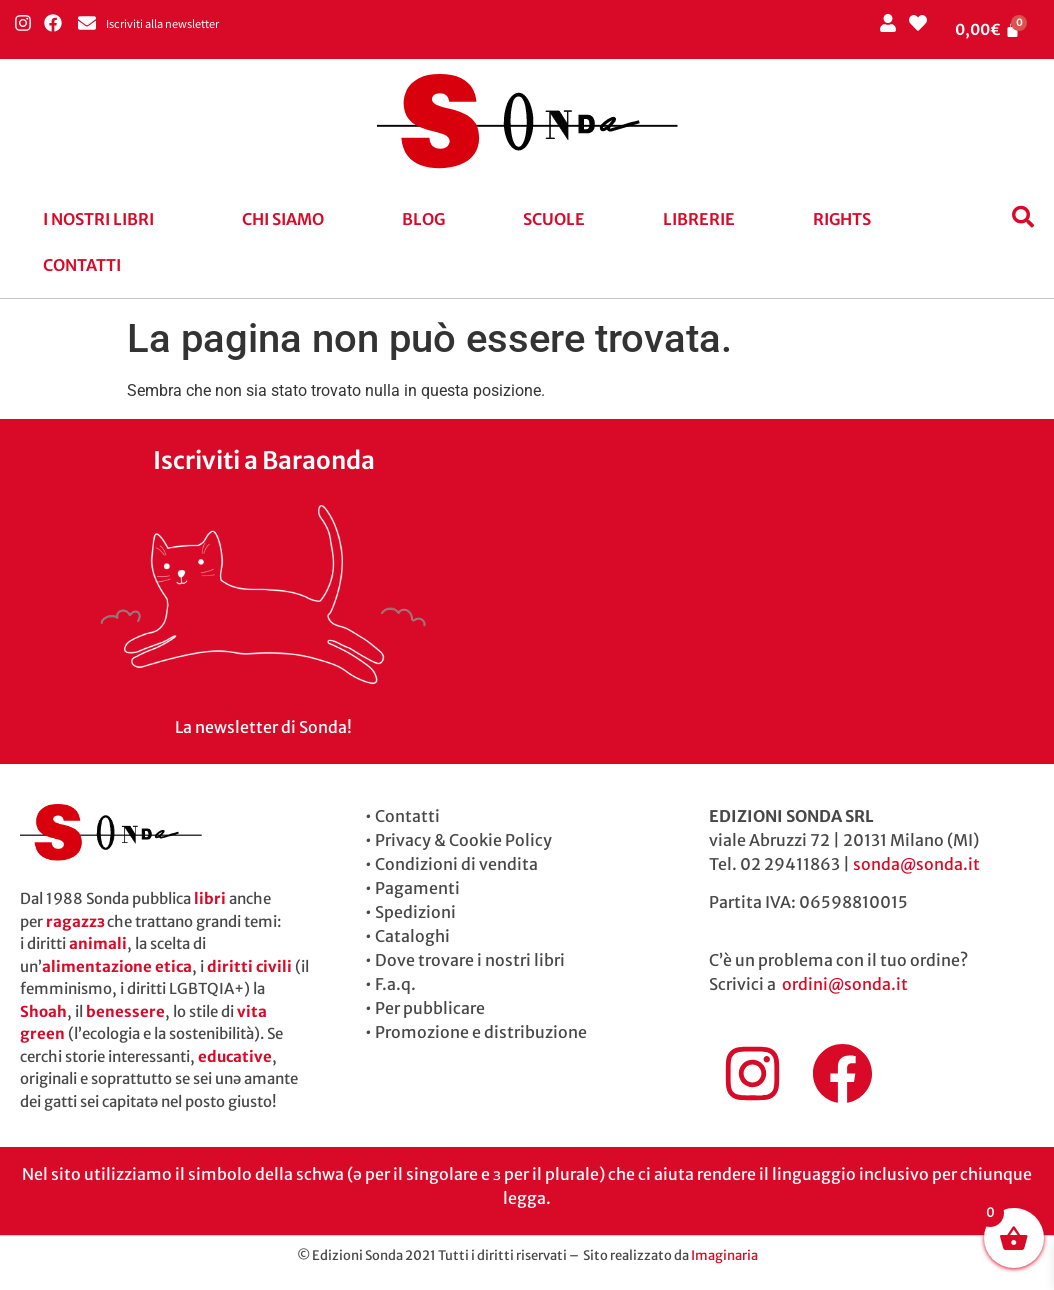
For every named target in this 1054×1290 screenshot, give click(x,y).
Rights (842, 219)
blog (423, 219)
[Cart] (988, 29)
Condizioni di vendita (456, 864)
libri (210, 898)
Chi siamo (283, 219)
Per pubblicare (430, 1008)
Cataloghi (412, 936)
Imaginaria (724, 1255)
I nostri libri (98, 219)
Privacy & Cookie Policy (463, 840)
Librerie (699, 219)
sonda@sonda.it (916, 864)
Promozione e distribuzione (481, 1032)
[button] (103, 219)
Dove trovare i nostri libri (470, 960)
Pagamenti (417, 888)
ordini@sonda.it (845, 984)
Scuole (554, 219)
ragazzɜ (75, 921)
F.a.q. (395, 984)
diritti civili (249, 966)
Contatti (82, 265)
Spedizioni (415, 912)
